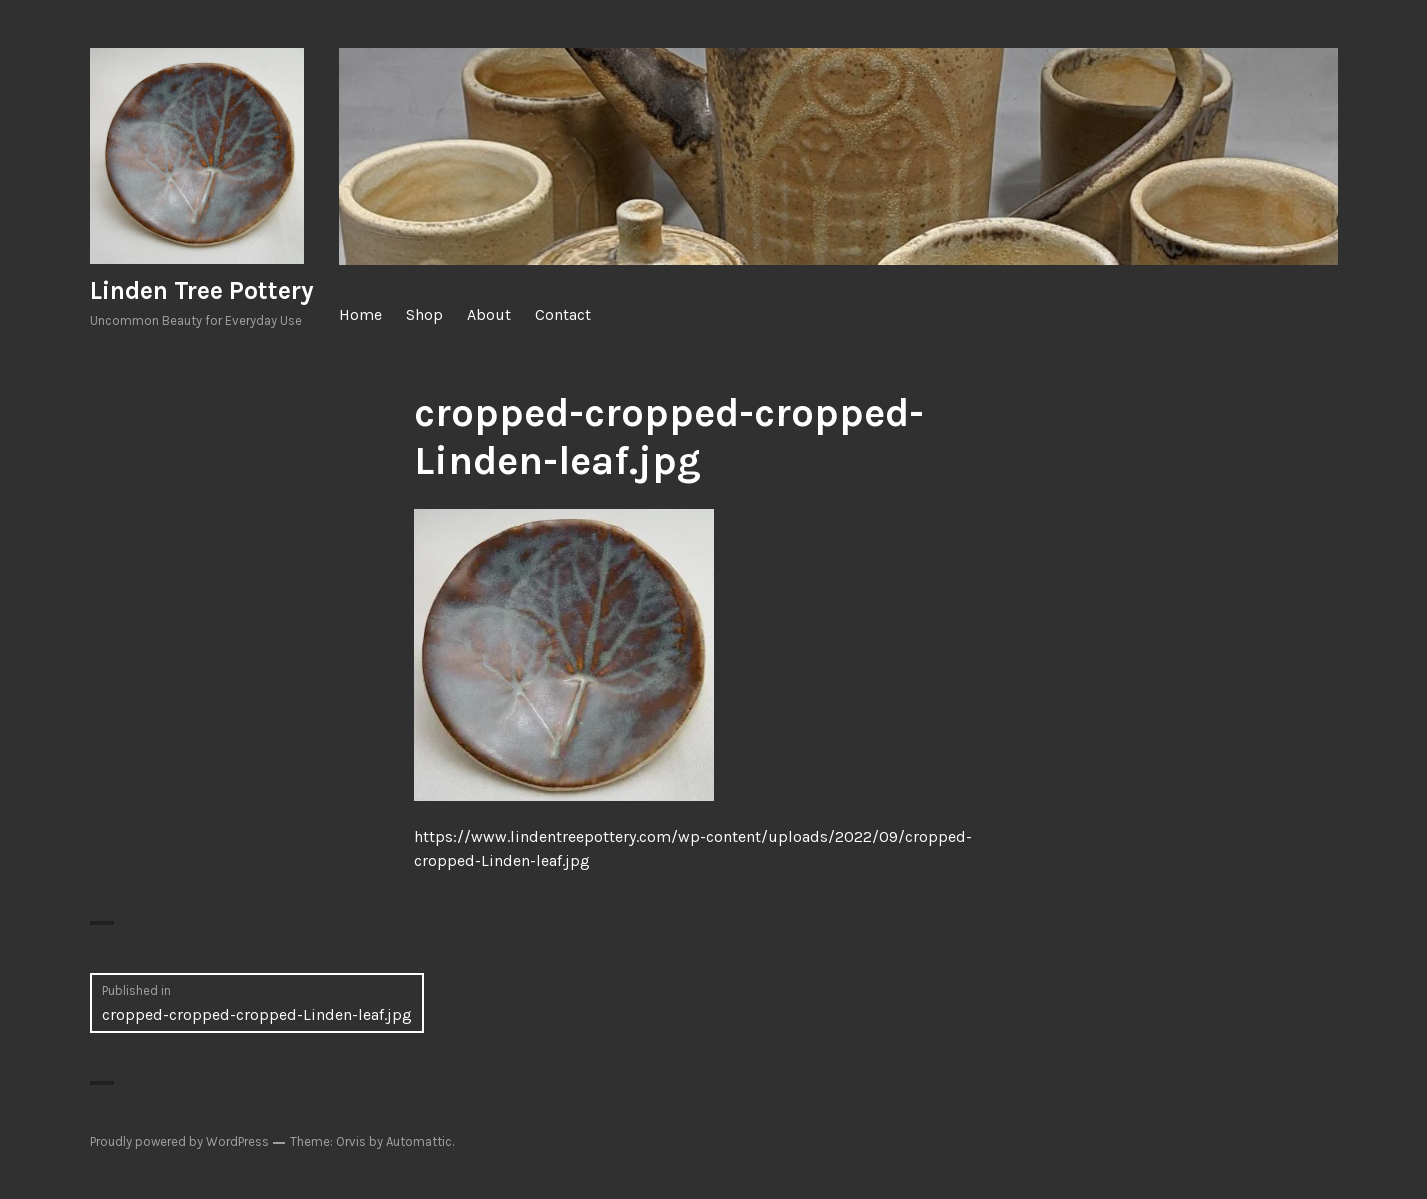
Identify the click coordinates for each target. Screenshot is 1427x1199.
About (489, 314)
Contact (563, 314)
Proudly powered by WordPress (179, 1141)
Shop (424, 314)
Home (360, 314)
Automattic (419, 1141)
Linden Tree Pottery (202, 290)
